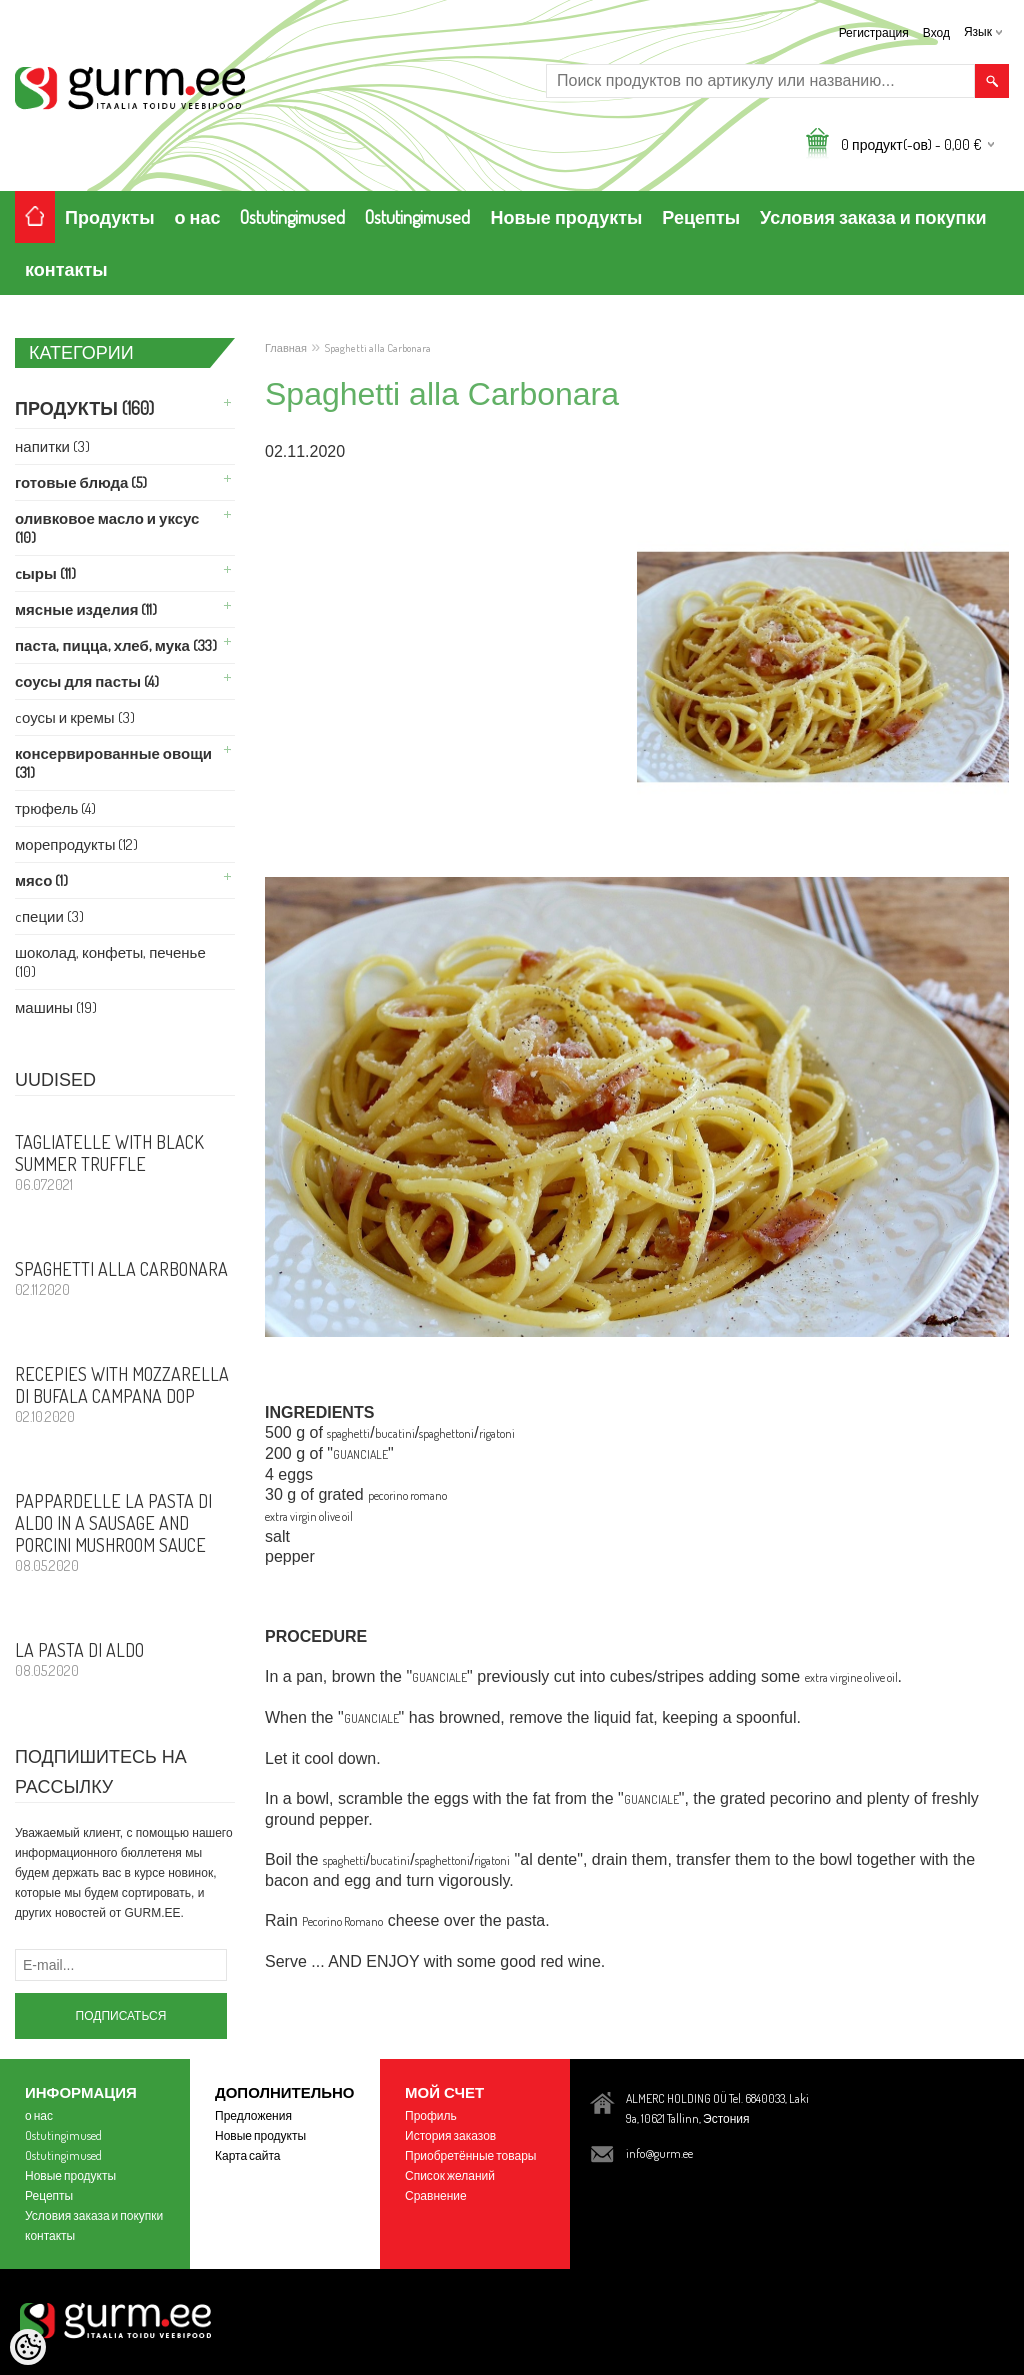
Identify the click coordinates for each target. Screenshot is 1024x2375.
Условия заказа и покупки (873, 217)
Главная (286, 348)
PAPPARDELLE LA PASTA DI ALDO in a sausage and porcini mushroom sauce (125, 1532)
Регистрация (874, 32)
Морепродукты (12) (76, 844)
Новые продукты (566, 217)
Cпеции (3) (49, 916)
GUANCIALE (360, 1454)
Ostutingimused (292, 217)
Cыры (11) (45, 573)
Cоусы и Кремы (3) (75, 717)
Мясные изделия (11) (86, 609)
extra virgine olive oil (851, 1677)
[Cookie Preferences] (28, 2347)
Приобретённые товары (470, 2155)
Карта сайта (248, 2155)
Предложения (253, 2115)
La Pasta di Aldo (125, 1659)
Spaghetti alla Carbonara (125, 1278)
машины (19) (56, 1007)
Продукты (110, 217)
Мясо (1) (41, 880)
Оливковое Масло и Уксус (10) (107, 528)
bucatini (395, 1433)
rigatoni (497, 1433)
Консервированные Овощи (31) (113, 763)
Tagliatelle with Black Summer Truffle (125, 1162)
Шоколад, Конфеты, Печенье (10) (110, 962)
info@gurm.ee (659, 2153)
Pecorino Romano (342, 1921)
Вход (936, 32)
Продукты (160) (84, 408)
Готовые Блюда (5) (81, 482)
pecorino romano (407, 1495)
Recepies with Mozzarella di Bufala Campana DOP (125, 1394)
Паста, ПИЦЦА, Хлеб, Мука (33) (116, 645)
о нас (198, 217)
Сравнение (436, 2195)
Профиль (431, 2115)
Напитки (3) (52, 446)
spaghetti (348, 1433)
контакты (66, 269)
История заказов (450, 2135)
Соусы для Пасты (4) (87, 681)
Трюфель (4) (55, 808)
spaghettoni (446, 1433)
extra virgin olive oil (309, 1516)
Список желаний (450, 2175)
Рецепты (701, 217)
